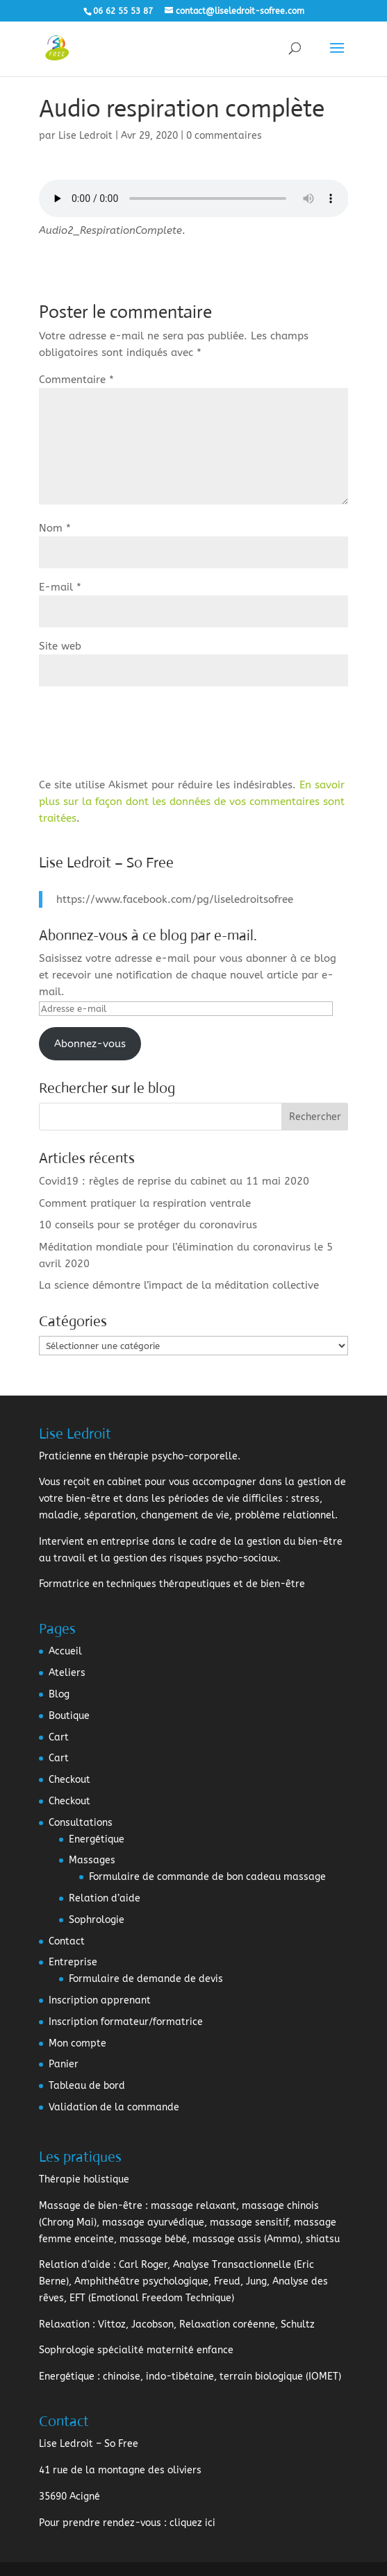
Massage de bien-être (90, 2206)
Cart (59, 1737)
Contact (67, 1941)
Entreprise (73, 1962)
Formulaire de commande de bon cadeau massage (207, 1877)
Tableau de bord (87, 2086)
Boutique (69, 1716)
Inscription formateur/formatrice (126, 2022)
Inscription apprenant (100, 2000)
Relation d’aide (104, 1898)
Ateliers (67, 1673)
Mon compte (77, 2043)
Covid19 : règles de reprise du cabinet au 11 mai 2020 (174, 1181)
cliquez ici (192, 2523)
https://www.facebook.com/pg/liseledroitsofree (174, 899)
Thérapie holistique (84, 2179)
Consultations (81, 1823)
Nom (55, 528)
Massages (92, 1860)
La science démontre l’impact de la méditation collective (179, 1285)
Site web (60, 646)
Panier (64, 2064)
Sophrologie (96, 1920)
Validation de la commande (114, 2107)
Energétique (96, 1839)
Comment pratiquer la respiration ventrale (145, 1203)
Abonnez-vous (90, 1043)
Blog (59, 1694)
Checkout (69, 1780)
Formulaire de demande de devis (146, 1979)
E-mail (60, 587)
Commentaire (76, 379)
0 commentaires (224, 136)
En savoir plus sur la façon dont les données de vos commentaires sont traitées (192, 801)
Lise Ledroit (85, 136)
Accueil (65, 1651)
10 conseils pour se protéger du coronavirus (148, 1225)
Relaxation (64, 2324)
